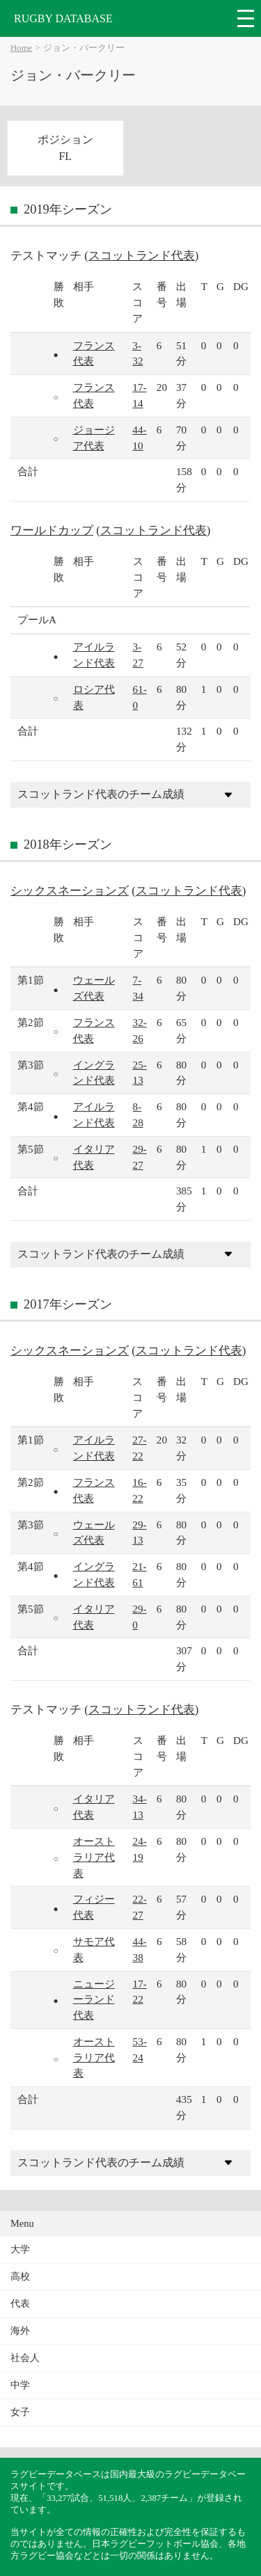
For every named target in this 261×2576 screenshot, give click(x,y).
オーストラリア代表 (94, 1857)
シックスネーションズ (69, 890)
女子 (20, 2412)
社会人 (25, 2358)
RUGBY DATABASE (63, 18)
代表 (20, 2303)
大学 (20, 2249)
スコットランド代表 (141, 255)
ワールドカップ (51, 530)
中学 (20, 2385)
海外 (20, 2331)
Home (21, 48)
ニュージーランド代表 (94, 2000)
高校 (20, 2276)
